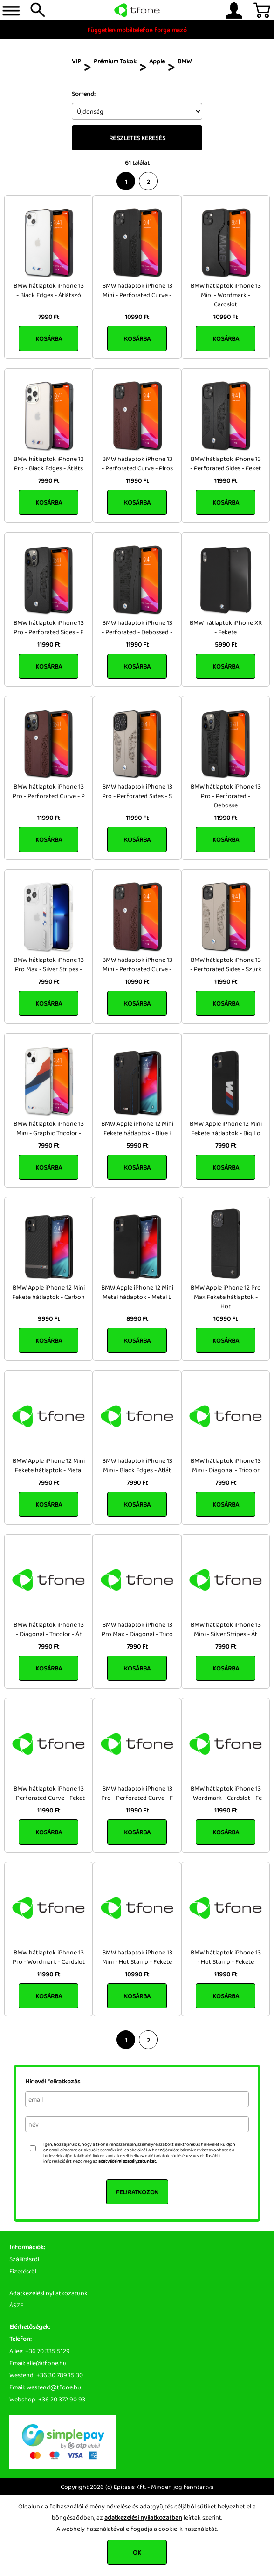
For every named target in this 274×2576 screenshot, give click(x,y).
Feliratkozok (137, 2192)
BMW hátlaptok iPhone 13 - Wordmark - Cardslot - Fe (225, 1793)
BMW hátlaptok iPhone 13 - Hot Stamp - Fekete (226, 1956)
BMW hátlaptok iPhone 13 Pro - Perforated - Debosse (226, 796)
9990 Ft (49, 1318)
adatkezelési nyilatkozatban (143, 2517)
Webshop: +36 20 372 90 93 (47, 2399)
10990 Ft (137, 316)
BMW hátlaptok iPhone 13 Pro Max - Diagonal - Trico (137, 1629)
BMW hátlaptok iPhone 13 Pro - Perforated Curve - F (137, 1793)
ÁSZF (16, 2305)
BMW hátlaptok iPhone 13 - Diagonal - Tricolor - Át (49, 1629)
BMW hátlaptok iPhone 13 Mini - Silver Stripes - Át (226, 1629)
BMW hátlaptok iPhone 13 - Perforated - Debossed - (137, 627)
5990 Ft (226, 644)
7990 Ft (48, 316)
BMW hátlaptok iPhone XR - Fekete (226, 627)
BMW (185, 61)
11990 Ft (137, 480)
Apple (157, 61)
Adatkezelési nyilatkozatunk (48, 2293)
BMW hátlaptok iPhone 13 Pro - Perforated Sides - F (49, 627)
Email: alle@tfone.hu (38, 2362)
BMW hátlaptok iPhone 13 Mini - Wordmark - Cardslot (226, 295)
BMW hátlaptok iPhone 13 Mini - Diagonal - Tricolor (226, 1465)
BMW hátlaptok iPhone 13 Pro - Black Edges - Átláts (49, 463)
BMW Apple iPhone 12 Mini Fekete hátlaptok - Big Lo (226, 1128)
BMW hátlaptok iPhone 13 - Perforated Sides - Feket (225, 463)
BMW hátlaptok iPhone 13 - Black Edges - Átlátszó (49, 290)
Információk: (27, 2246)
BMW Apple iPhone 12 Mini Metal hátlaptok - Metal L (137, 1292)
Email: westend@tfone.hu (45, 2387)
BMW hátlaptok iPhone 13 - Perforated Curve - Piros (137, 463)
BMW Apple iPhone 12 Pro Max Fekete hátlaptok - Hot (226, 1297)
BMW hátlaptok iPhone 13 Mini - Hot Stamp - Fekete (137, 1956)
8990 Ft (137, 1318)
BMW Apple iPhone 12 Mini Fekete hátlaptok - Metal (49, 1465)
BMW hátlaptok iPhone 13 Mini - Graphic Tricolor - (49, 1128)
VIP (76, 61)
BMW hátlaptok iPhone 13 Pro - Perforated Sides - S (137, 791)
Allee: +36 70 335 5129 (39, 2350)
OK (137, 2552)
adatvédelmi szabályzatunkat (127, 2160)
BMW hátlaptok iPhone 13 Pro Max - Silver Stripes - (49, 964)
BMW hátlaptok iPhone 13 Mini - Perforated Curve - (137, 290)
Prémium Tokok (115, 61)
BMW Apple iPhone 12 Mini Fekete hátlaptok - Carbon (48, 1292)
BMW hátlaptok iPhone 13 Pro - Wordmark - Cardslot (49, 1956)
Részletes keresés (137, 137)
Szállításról (24, 2259)
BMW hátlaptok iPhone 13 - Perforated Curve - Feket (48, 1793)
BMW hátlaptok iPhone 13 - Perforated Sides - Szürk (225, 964)
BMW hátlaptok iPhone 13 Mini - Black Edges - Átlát (137, 1465)
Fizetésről (22, 2271)
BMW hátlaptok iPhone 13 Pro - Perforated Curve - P (49, 791)
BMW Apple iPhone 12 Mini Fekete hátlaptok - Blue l (137, 1128)
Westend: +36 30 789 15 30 (46, 2375)
